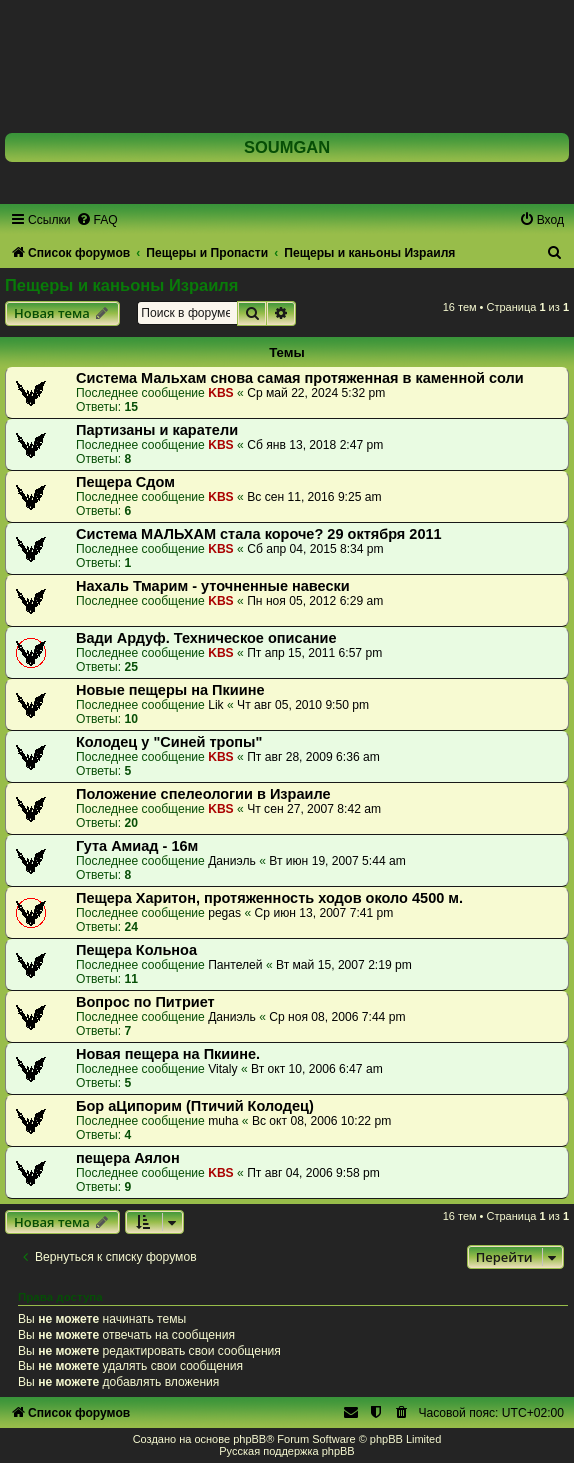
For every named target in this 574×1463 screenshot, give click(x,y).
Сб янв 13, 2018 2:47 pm (315, 445)
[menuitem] (97, 220)
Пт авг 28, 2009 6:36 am (313, 757)
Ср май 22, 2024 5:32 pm (316, 393)
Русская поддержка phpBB (286, 1451)
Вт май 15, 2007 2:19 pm (344, 965)
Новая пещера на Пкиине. (168, 1054)
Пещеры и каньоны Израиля (121, 285)
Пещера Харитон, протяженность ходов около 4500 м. (269, 898)
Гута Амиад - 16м (137, 846)
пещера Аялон (128, 1158)
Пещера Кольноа (136, 950)
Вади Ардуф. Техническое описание (206, 638)
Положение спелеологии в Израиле (203, 794)
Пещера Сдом (125, 482)
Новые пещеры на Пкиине (170, 690)
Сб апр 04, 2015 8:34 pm (315, 549)
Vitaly (222, 1069)
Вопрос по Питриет (145, 1002)
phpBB (249, 1439)
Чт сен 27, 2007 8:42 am (314, 809)
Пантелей (235, 965)
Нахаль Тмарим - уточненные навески (213, 586)
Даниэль (232, 861)
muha (223, 1121)
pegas (224, 913)
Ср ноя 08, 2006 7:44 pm (337, 1017)
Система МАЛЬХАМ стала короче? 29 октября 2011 (259, 534)
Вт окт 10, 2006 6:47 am (317, 1069)
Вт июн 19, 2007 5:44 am (337, 861)
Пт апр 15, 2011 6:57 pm (314, 653)
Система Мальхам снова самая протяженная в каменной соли (300, 378)
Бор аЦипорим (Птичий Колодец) (195, 1106)
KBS (221, 393)
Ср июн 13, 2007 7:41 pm (324, 913)
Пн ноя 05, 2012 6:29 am (315, 601)
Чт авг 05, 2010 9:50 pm (303, 705)
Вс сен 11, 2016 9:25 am (314, 497)
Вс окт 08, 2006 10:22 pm (321, 1121)
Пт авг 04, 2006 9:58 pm (313, 1173)
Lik (215, 705)
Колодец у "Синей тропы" (169, 742)
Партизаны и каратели (157, 430)
